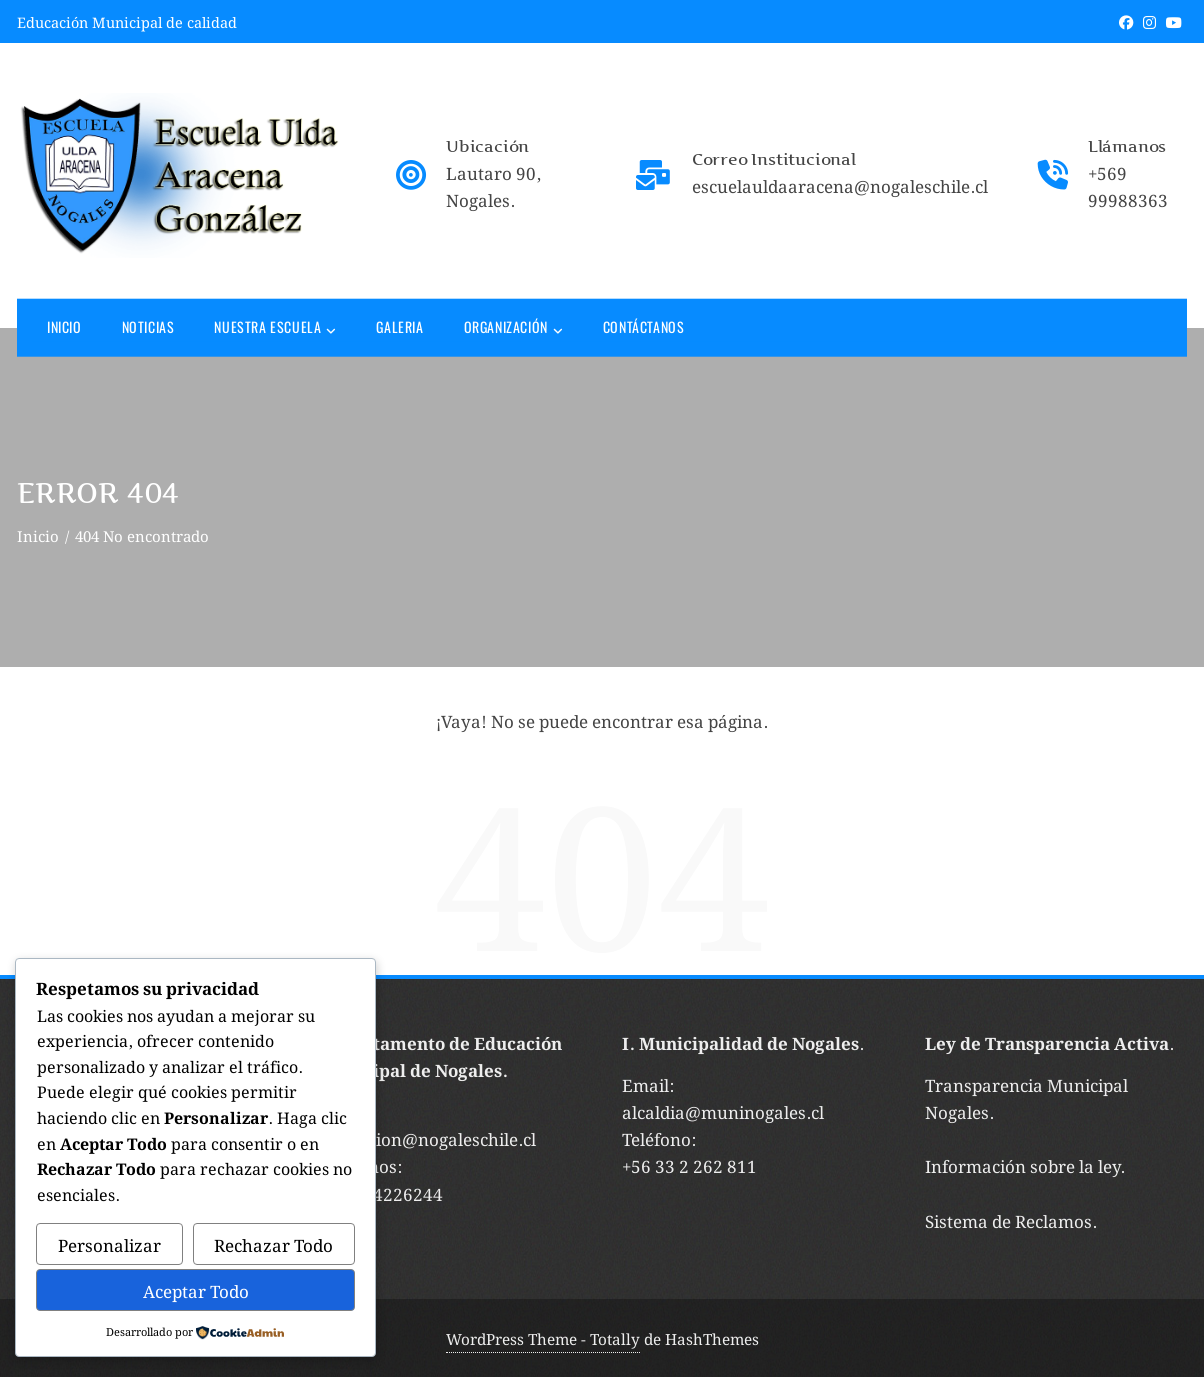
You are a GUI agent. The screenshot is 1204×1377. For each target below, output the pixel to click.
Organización (513, 328)
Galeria (399, 325)
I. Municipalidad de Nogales (740, 1042)
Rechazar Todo (273, 1244)
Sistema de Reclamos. (1011, 1220)
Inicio (64, 325)
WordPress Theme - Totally (543, 1337)
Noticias (148, 325)
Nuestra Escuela (275, 328)
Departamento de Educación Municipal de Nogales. (441, 1055)
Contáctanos (644, 325)
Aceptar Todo (196, 1290)
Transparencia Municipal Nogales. (1026, 1097)
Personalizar (109, 1244)
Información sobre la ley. (1025, 1165)
